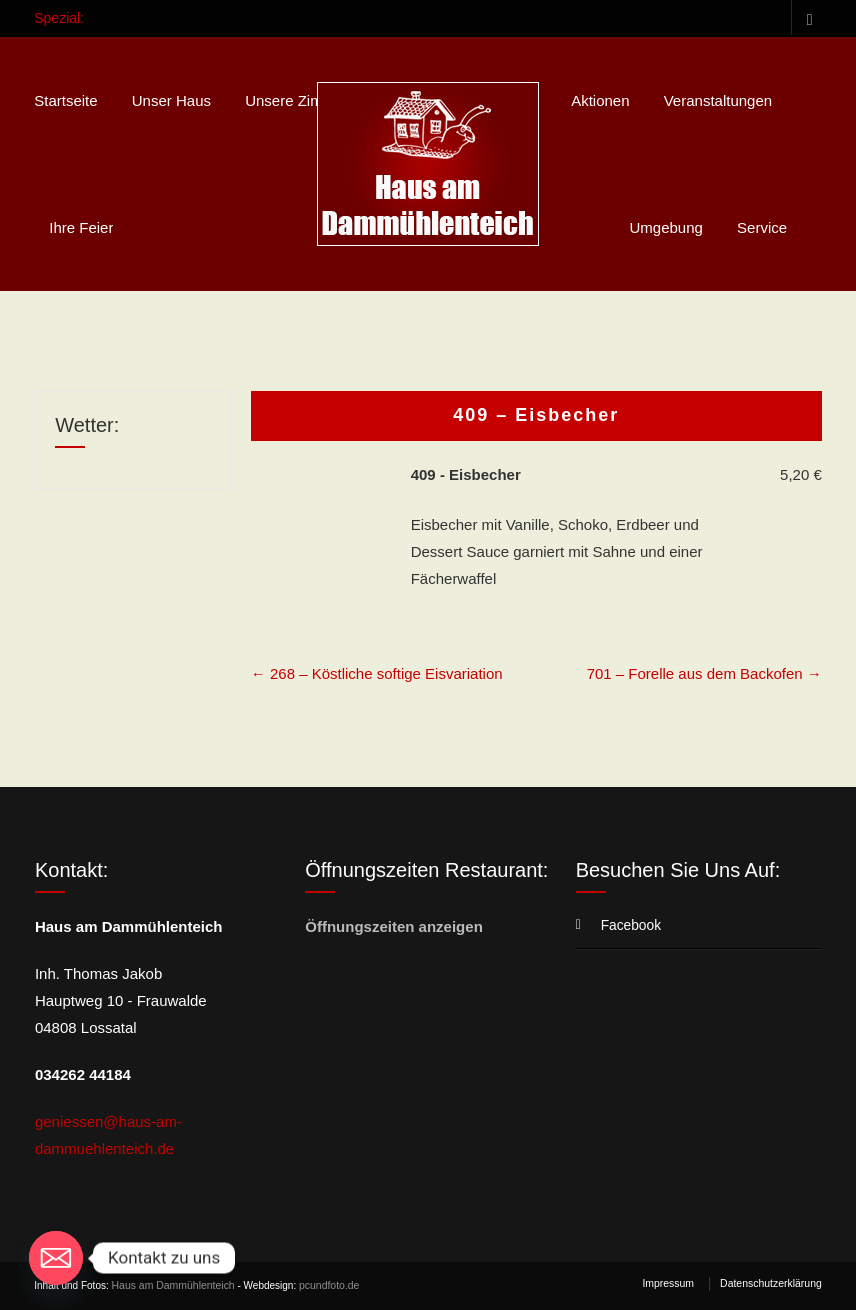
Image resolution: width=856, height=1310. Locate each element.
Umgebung (666, 227)
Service (762, 227)
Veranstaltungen (718, 100)
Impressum (673, 1283)
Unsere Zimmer (296, 100)
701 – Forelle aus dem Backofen (704, 673)
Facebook (806, 17)
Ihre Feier (81, 227)
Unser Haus (171, 100)
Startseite (65, 100)
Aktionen (600, 100)
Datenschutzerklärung (772, 1283)
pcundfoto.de (323, 1285)
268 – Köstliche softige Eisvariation (377, 673)
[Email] (56, 1258)
